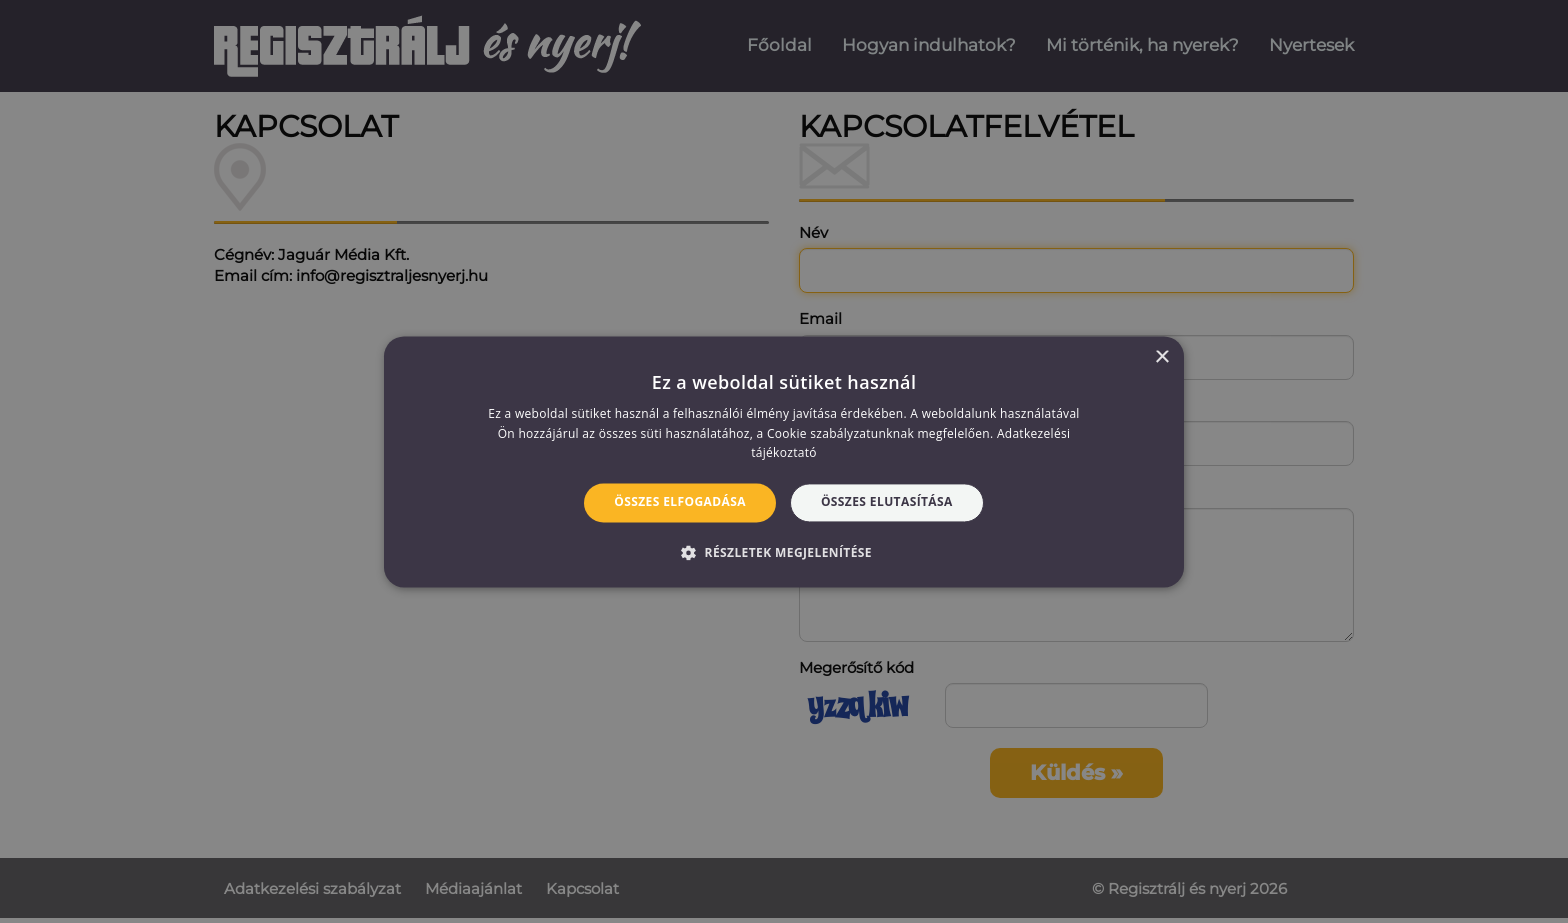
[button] (784, 552)
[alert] (784, 461)
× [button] (1161, 357)
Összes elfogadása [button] (680, 502)
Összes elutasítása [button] (887, 502)
